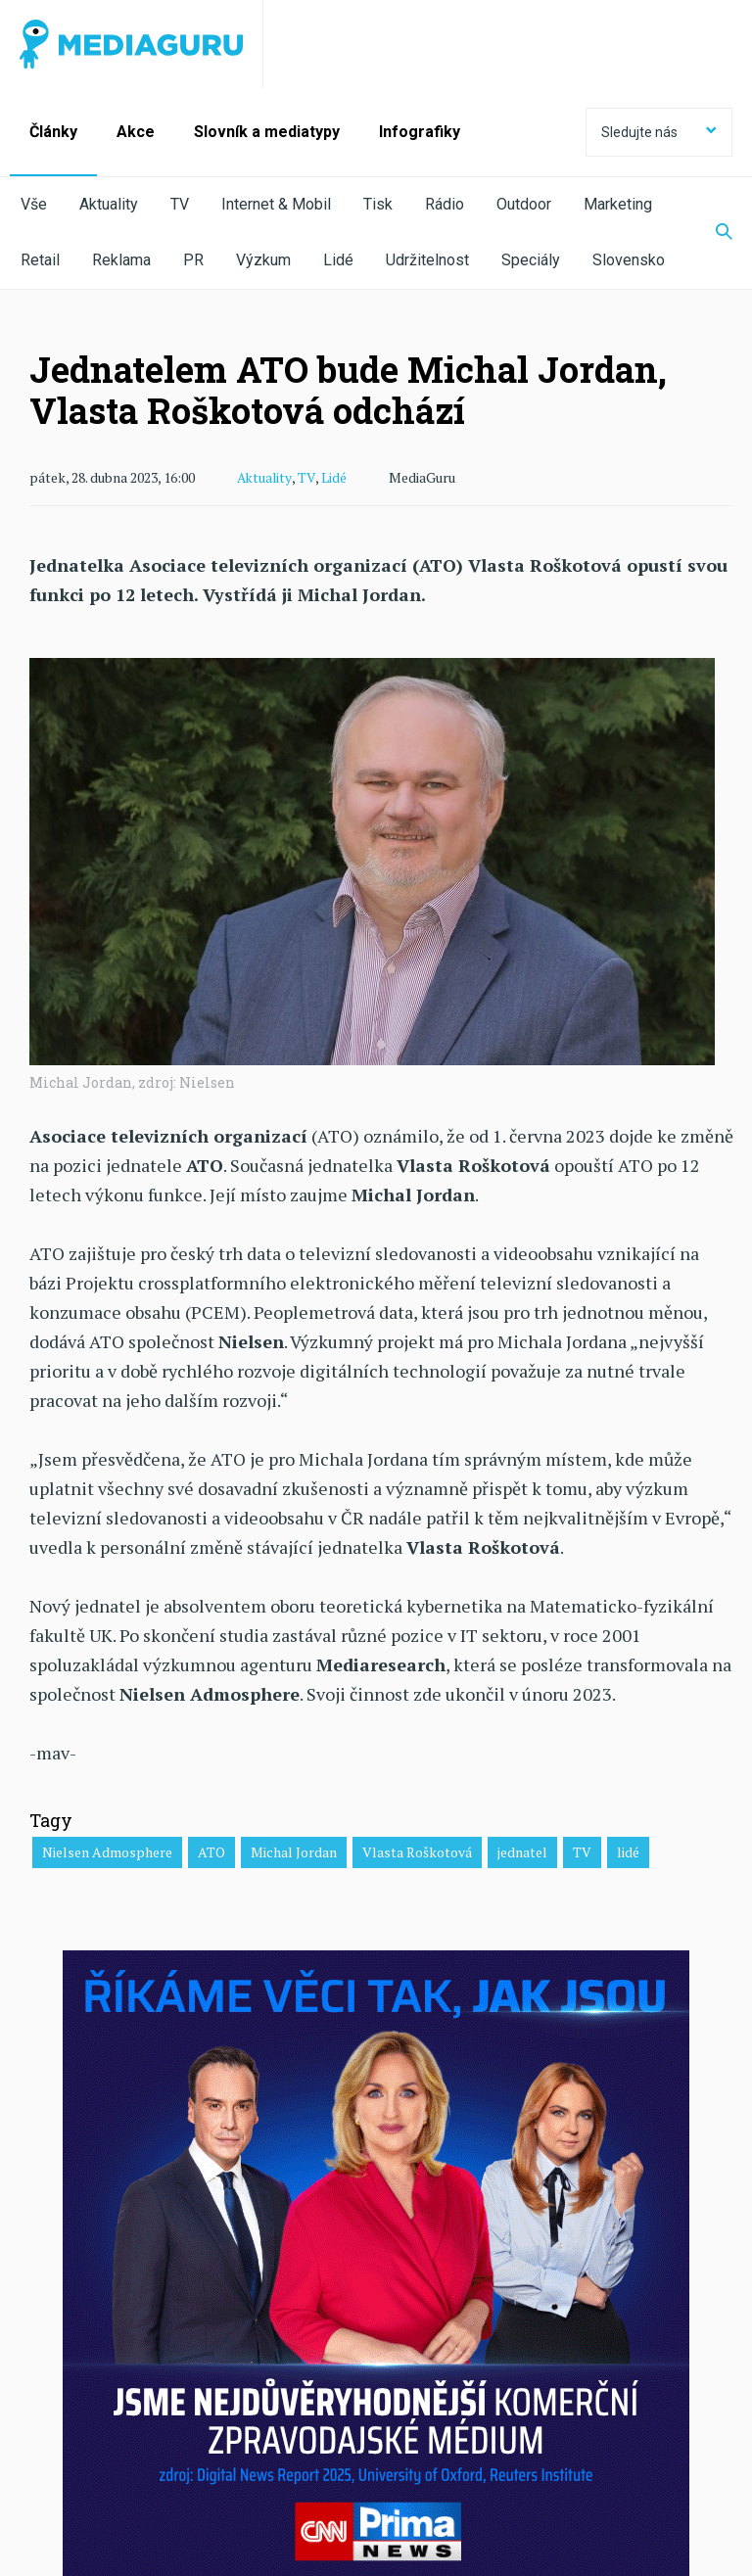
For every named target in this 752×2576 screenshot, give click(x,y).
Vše (34, 204)
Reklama (121, 260)
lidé (628, 1851)
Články (53, 131)
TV (179, 204)
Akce (136, 131)
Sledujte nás (659, 132)
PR (193, 260)
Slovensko (628, 260)
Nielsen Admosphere (107, 1851)
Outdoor (523, 204)
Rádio (444, 204)
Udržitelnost (427, 260)
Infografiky (419, 131)
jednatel (522, 1851)
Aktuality (108, 204)
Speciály (530, 260)
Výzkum (263, 260)
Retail (40, 260)
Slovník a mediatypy (267, 131)
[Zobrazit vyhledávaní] (711, 233)
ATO (211, 1851)
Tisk (378, 204)
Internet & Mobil (276, 204)
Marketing (618, 204)
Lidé (338, 260)
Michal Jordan (294, 1851)
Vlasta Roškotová (417, 1851)
